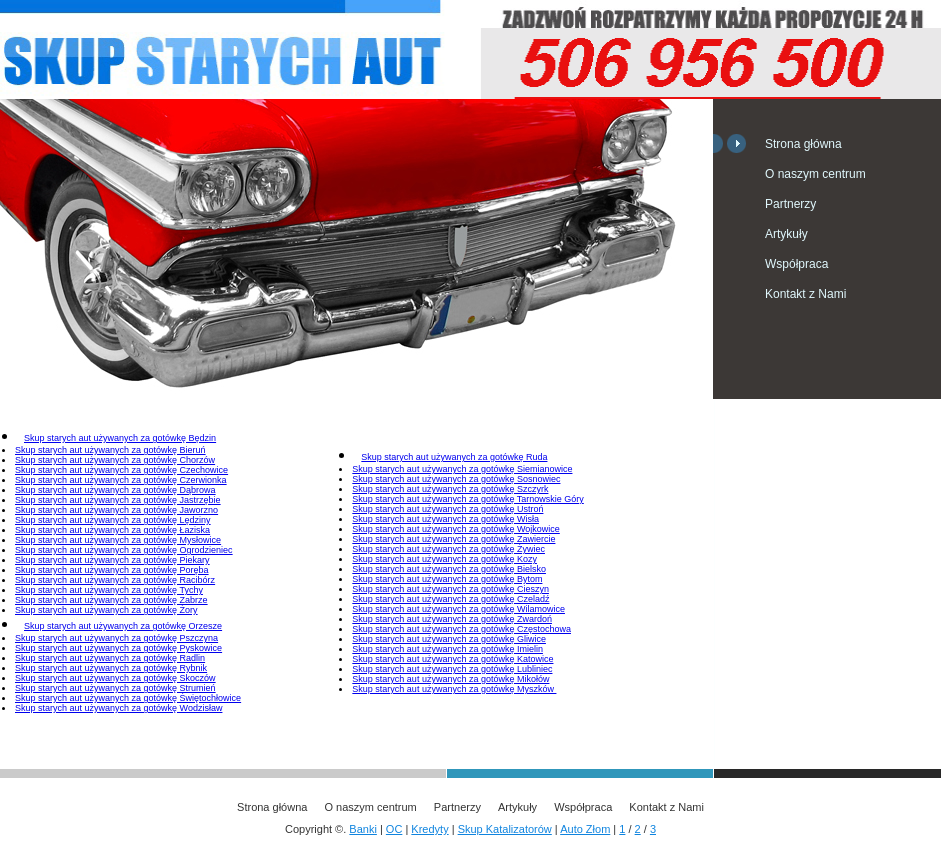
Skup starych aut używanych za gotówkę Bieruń (110, 450)
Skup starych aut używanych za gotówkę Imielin (447, 649)
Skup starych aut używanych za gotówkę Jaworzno (116, 510)
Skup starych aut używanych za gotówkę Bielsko (449, 569)
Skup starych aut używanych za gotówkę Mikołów (450, 679)
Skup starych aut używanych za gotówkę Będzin (120, 438)
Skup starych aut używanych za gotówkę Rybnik (111, 668)
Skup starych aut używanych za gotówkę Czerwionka (121, 480)
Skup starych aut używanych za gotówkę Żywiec (448, 549)
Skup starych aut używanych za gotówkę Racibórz (115, 580)
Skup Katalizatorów (505, 829)
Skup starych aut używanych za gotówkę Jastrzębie (118, 500)
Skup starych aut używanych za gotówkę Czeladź (450, 599)
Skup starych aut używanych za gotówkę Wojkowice (455, 529)
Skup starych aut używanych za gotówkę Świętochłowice (128, 698)
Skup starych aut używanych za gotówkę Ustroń (447, 509)
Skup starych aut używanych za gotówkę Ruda (454, 457)
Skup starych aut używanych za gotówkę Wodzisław (118, 708)
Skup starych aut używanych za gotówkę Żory (106, 610)
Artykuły (786, 234)
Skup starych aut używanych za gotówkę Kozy (444, 559)
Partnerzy (790, 204)
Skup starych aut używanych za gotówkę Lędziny (113, 520)
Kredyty (429, 829)
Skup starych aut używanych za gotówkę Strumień (115, 688)
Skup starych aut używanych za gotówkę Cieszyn (450, 589)
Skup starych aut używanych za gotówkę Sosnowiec (456, 479)
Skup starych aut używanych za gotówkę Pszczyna (116, 638)
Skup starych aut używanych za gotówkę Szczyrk (450, 489)
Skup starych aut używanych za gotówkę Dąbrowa (115, 490)
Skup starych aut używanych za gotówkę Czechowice (121, 470)
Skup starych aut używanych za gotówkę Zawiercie (453, 539)
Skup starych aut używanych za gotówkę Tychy (109, 590)
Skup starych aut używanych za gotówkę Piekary (112, 560)
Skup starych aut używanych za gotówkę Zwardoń (452, 619)
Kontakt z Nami (805, 294)
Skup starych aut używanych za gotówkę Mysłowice (118, 540)
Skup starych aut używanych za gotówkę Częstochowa (461, 629)
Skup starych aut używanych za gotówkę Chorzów (115, 460)
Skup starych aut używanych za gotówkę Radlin (110, 658)
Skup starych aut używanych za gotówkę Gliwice (449, 639)
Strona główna (803, 144)
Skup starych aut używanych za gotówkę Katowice (452, 659)
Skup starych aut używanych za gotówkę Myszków (454, 689)
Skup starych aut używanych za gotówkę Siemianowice (462, 469)
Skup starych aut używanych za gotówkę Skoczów (115, 678)
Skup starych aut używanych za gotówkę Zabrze (111, 600)
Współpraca (796, 264)
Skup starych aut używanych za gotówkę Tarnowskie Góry (467, 499)
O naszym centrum (815, 174)
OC (394, 829)
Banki (363, 829)
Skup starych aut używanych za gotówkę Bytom (447, 579)
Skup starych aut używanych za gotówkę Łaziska (112, 530)
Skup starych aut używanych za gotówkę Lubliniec (452, 669)
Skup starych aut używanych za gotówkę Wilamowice (458, 609)
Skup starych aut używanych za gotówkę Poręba (112, 570)
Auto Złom (585, 829)
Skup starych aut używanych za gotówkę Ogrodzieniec (124, 550)
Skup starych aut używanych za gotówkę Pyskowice (118, 648)
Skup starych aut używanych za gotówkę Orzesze (123, 626)
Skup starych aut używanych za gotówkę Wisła (445, 519)
